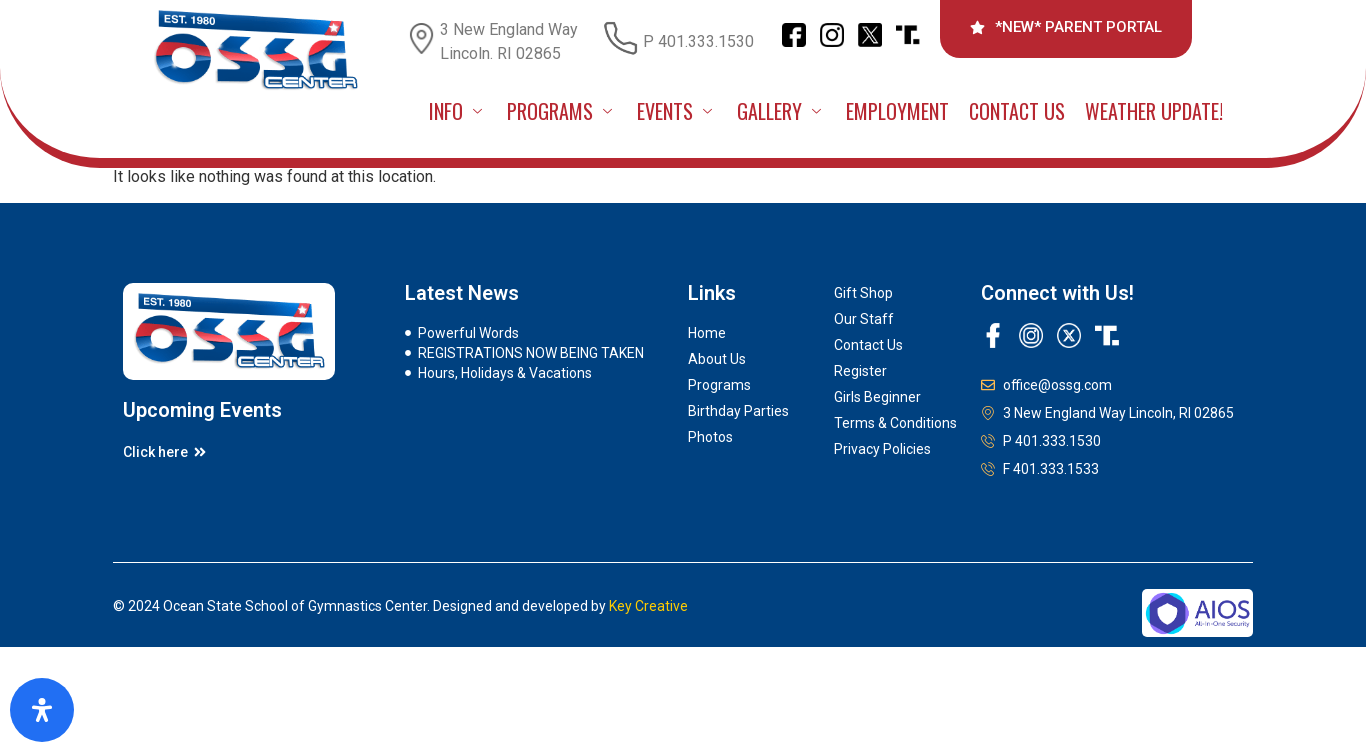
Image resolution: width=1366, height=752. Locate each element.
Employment (897, 111)
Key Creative (648, 606)
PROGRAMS (562, 111)
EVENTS (677, 111)
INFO (458, 111)
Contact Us (1017, 111)
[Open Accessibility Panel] (42, 710)
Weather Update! (1154, 111)
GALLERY (781, 111)
